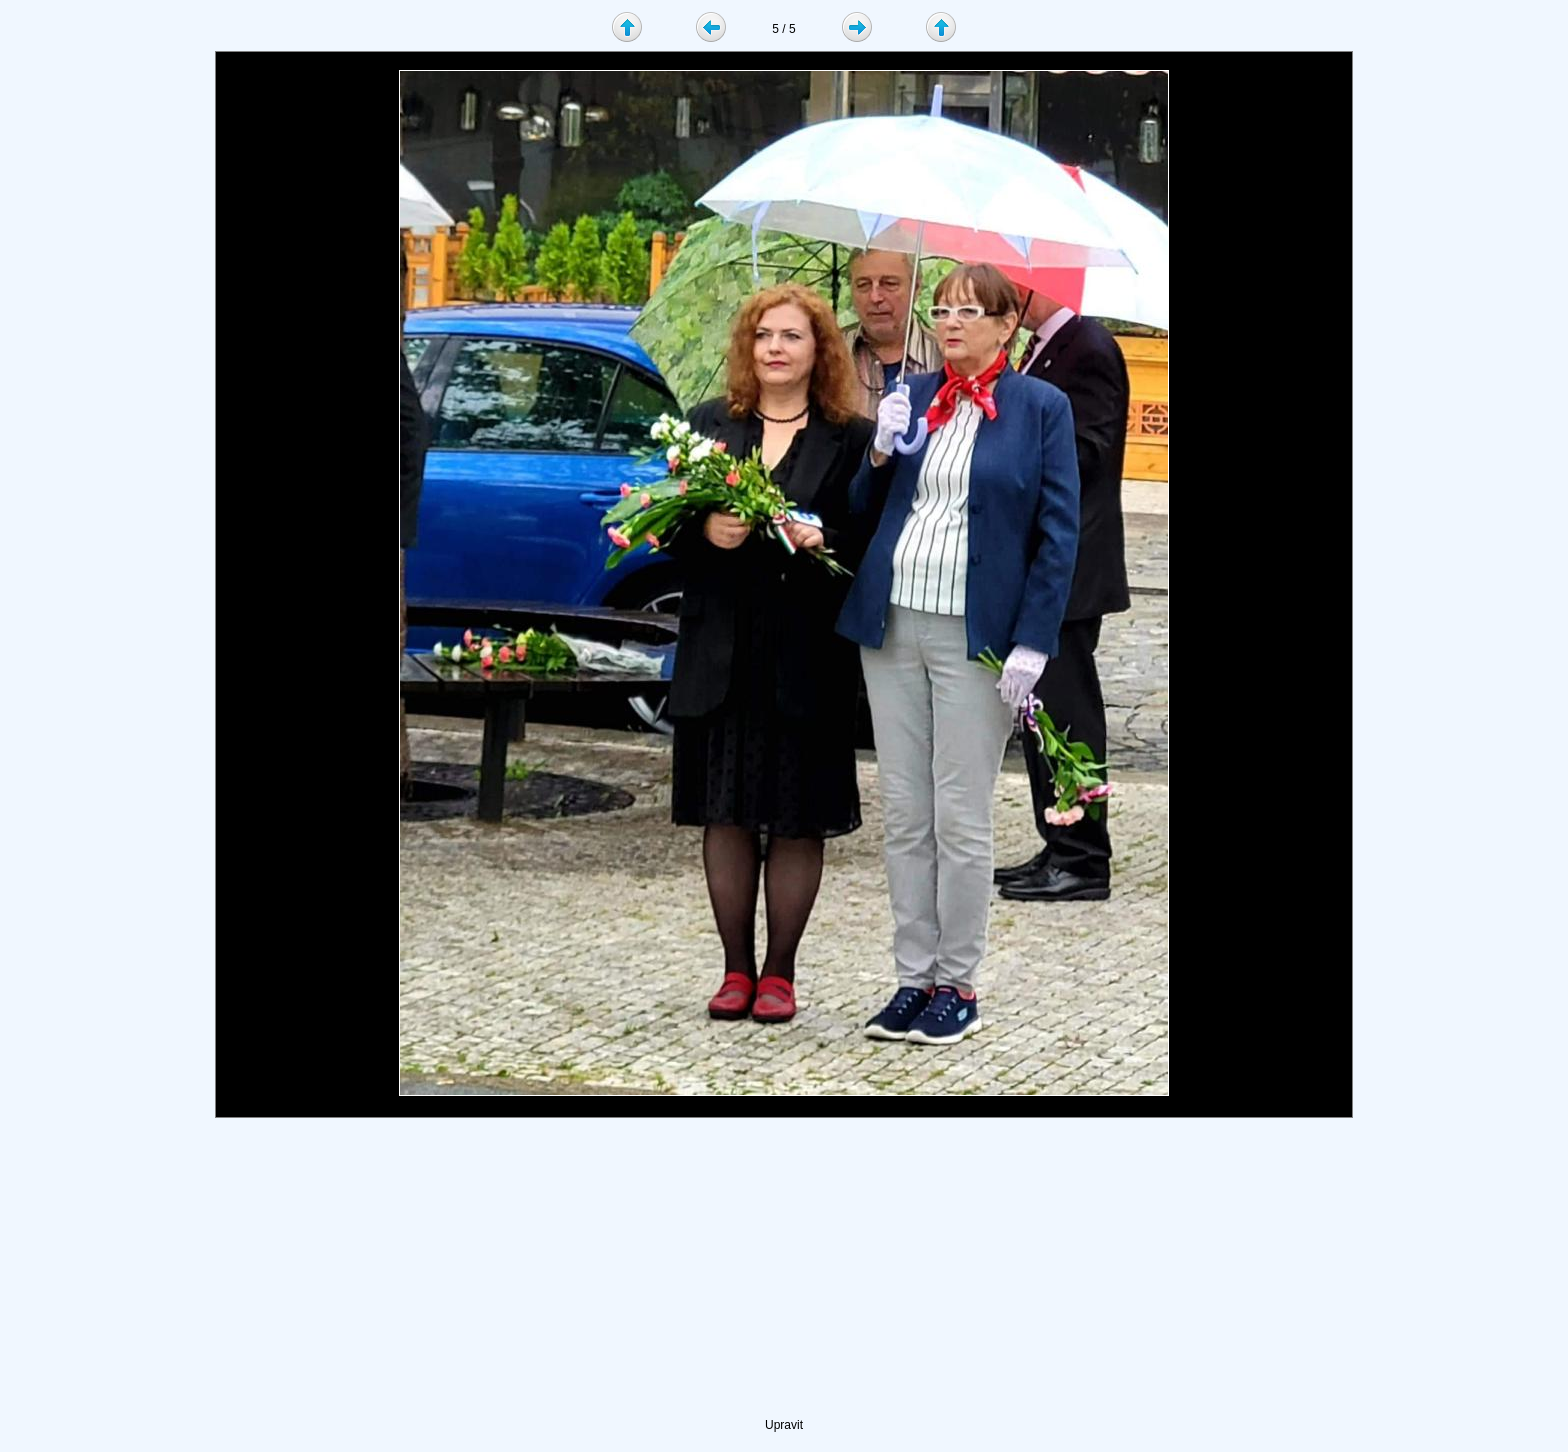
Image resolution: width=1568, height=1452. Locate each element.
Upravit (784, 1425)
